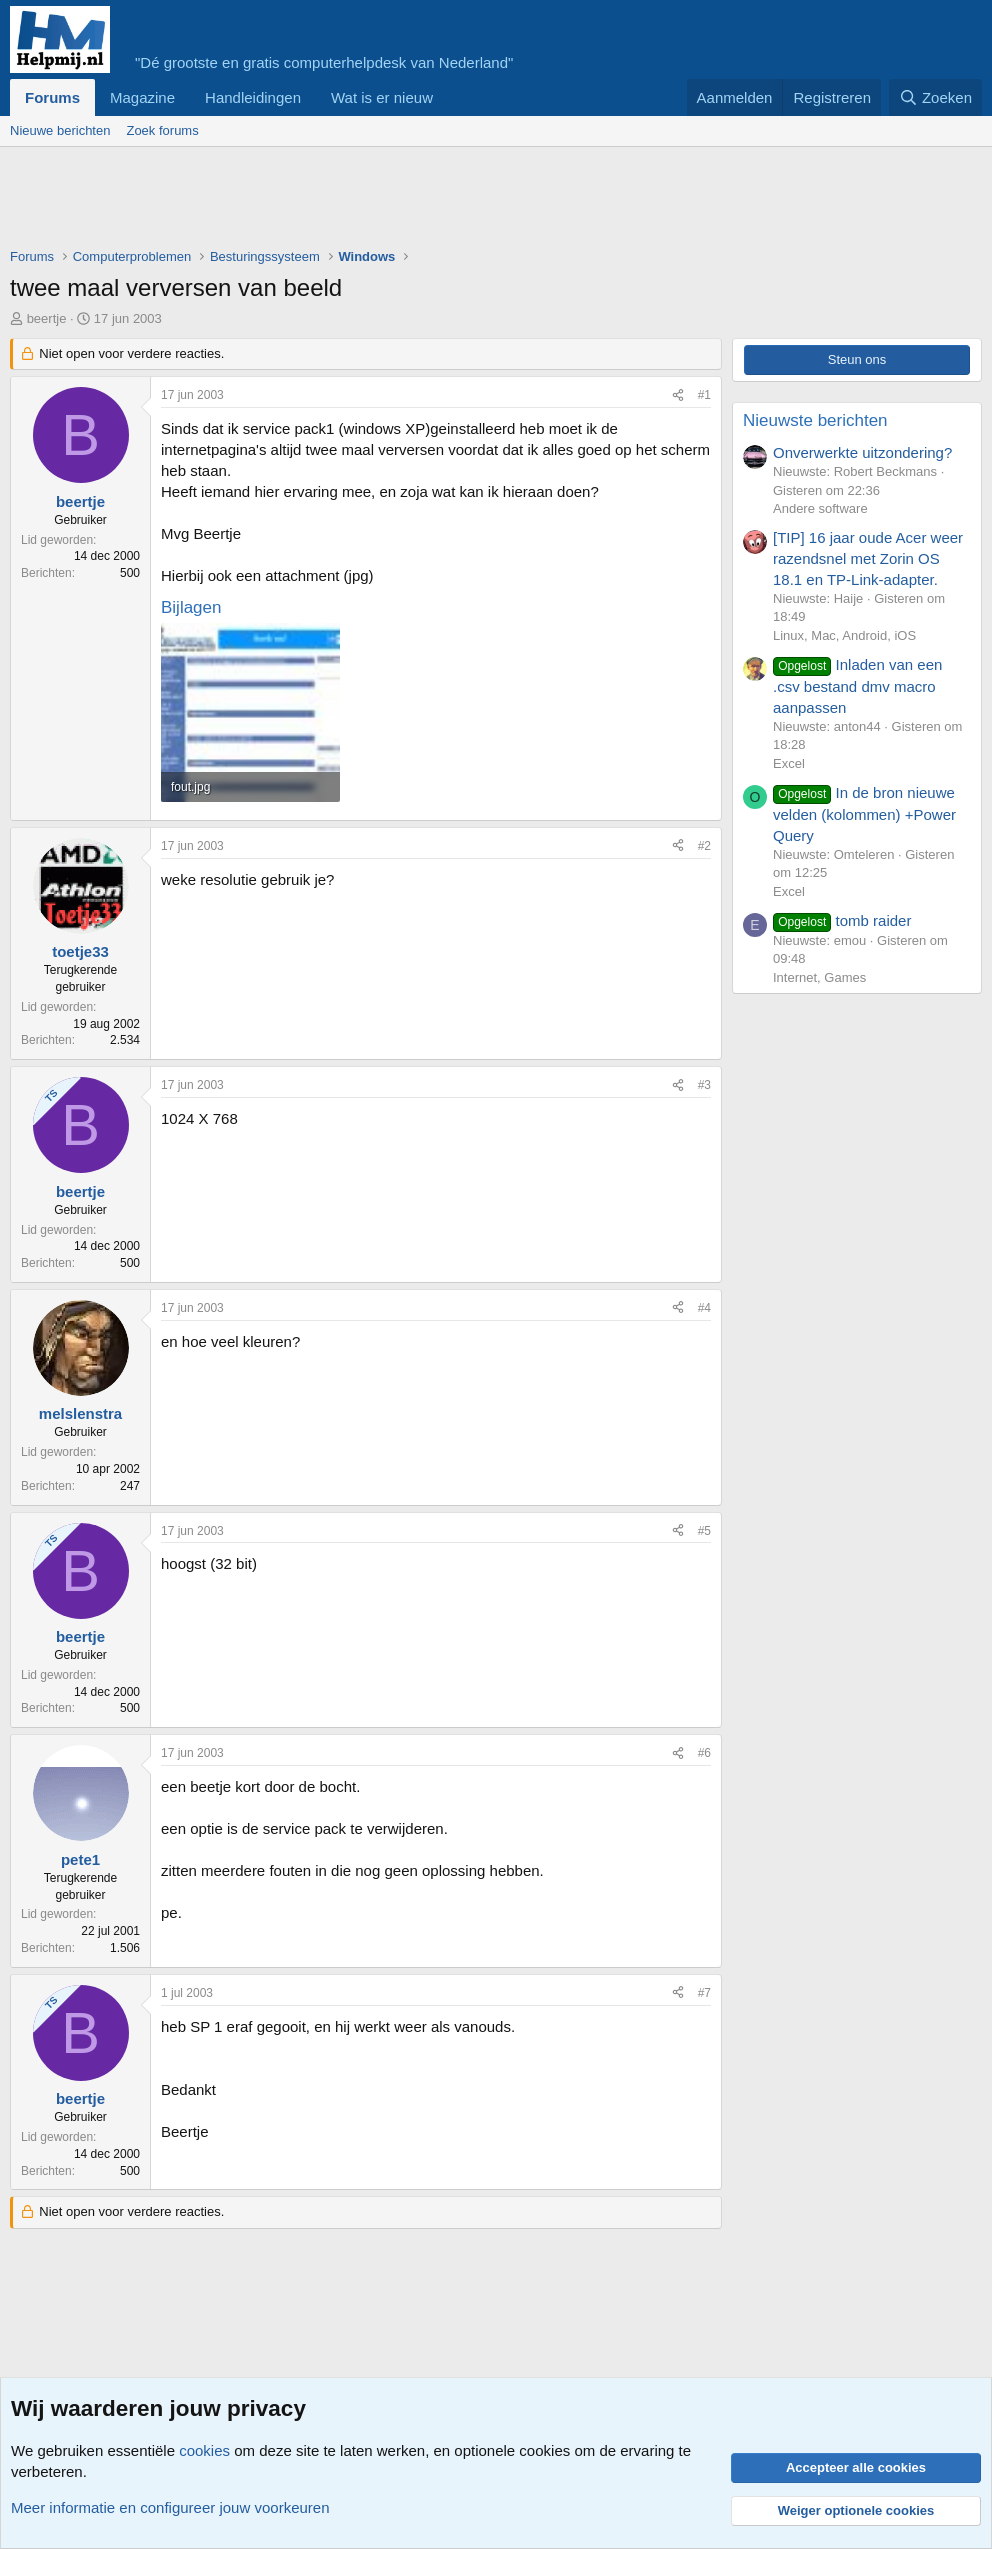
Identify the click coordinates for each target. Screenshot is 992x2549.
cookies (204, 2450)
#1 (704, 395)
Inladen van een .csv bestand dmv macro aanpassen (857, 686)
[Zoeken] (936, 97)
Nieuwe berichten (60, 130)
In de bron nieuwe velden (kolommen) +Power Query (864, 814)
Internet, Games (819, 977)
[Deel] (678, 395)
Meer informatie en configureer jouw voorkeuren (170, 2507)
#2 (704, 846)
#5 (704, 1531)
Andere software (820, 508)
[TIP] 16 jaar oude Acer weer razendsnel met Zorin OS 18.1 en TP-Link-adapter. (868, 558)
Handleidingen (253, 97)
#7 (704, 1993)
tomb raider (842, 920)
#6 (704, 1753)
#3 (704, 1085)
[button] (449, 97)
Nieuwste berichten (815, 420)
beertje (47, 318)
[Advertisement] (374, 202)
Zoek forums (162, 130)
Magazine (142, 97)
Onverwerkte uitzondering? (862, 452)
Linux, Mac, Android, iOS (844, 635)
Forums (52, 97)
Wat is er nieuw (382, 97)
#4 (704, 1308)
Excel (789, 763)
